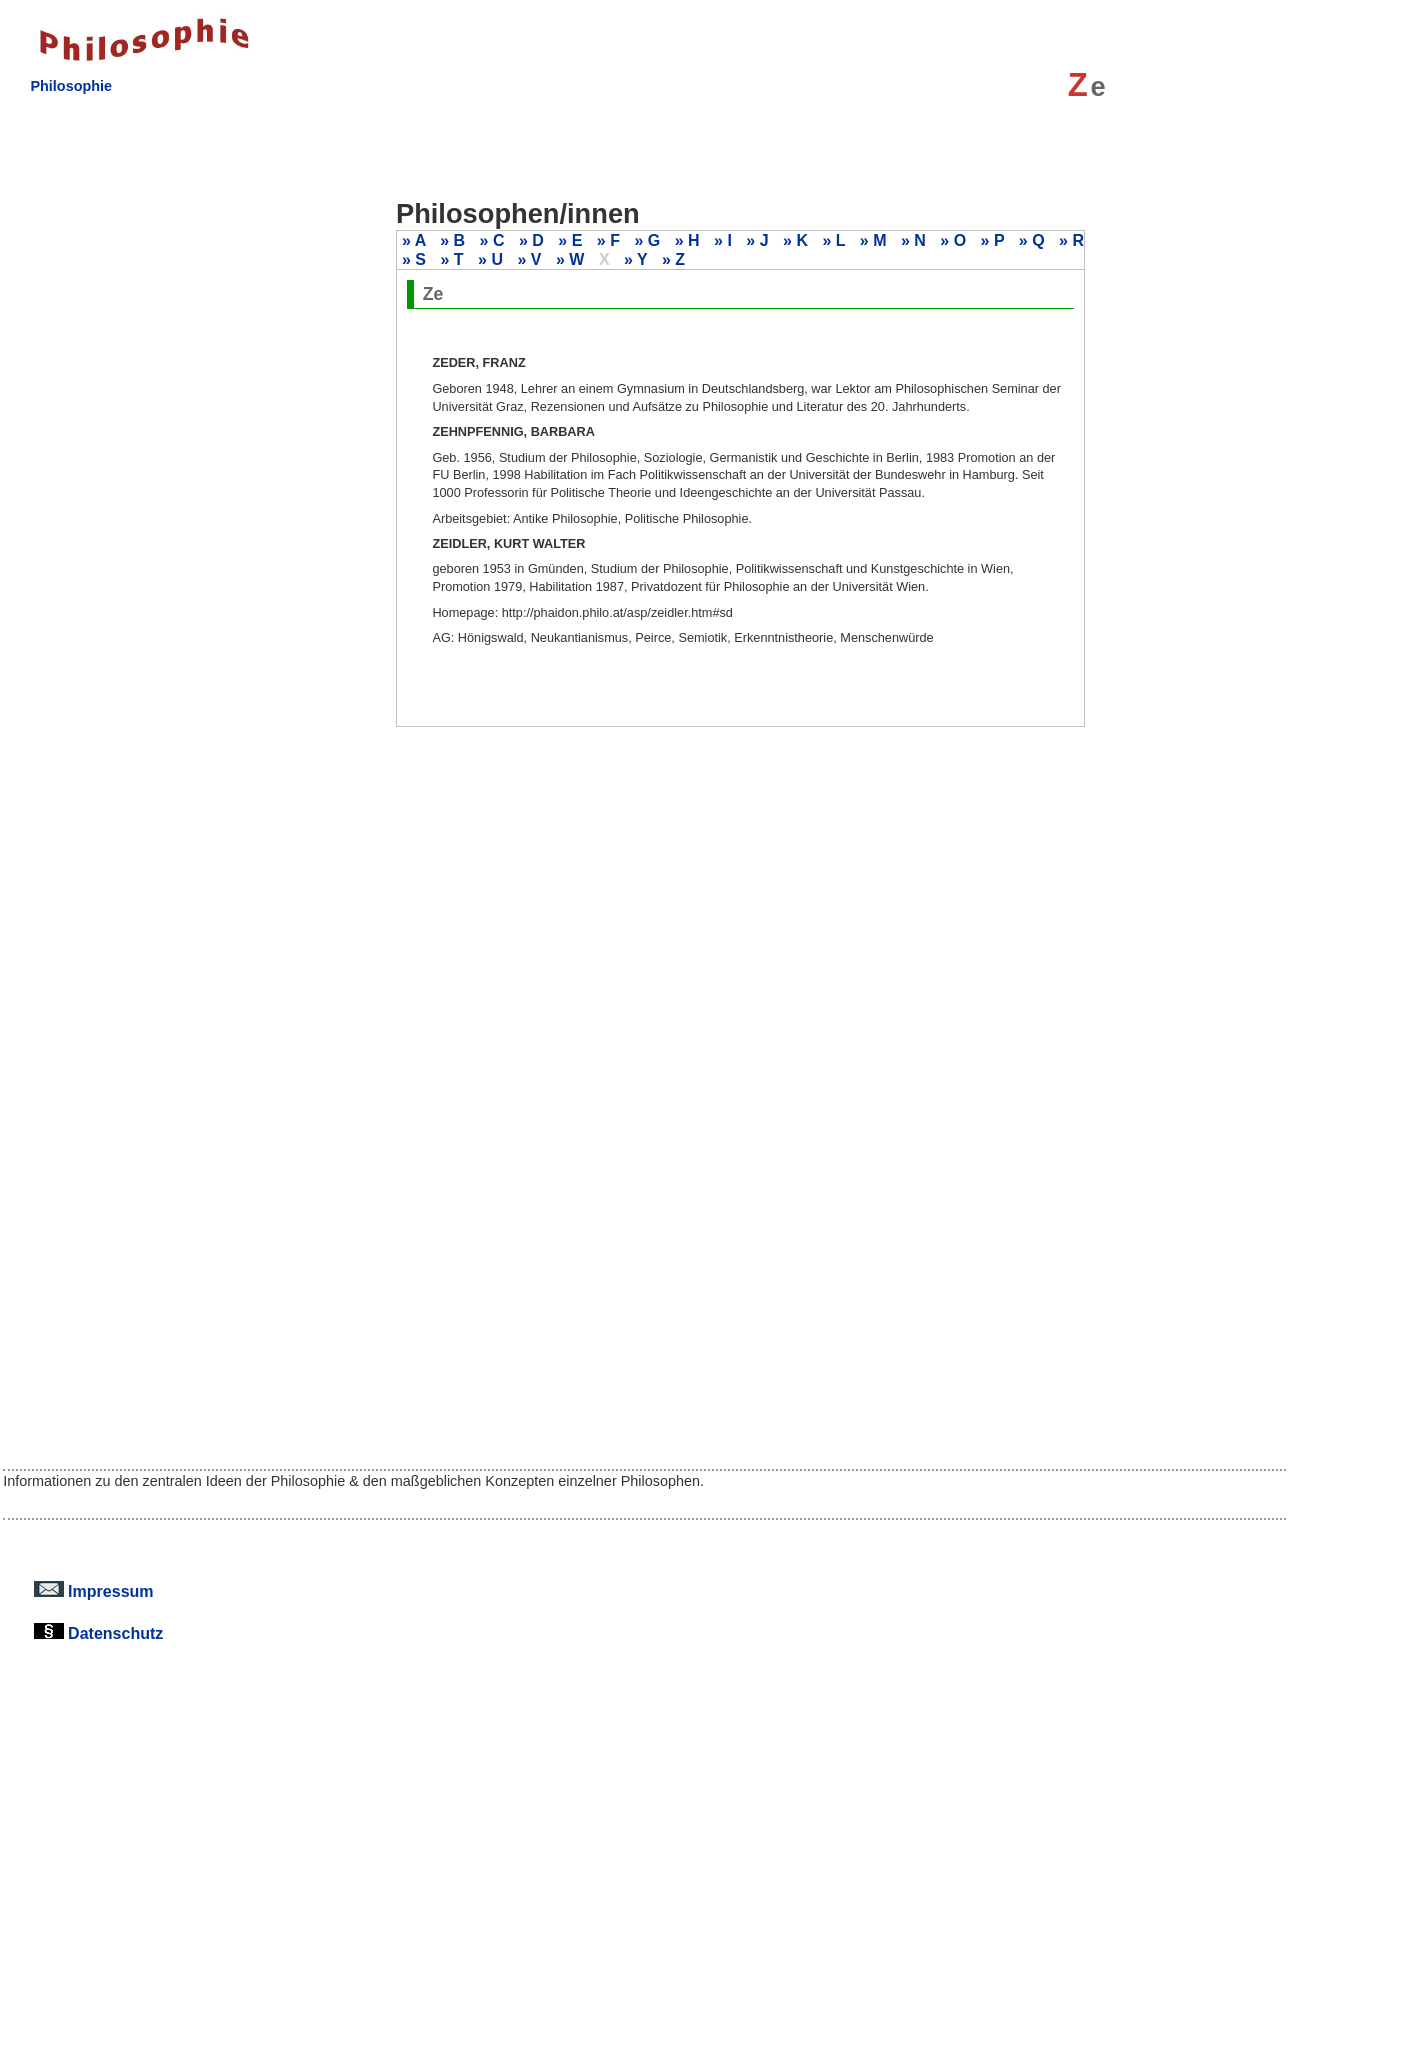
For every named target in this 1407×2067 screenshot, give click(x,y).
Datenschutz (99, 1633)
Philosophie (71, 86)
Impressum (94, 1591)
